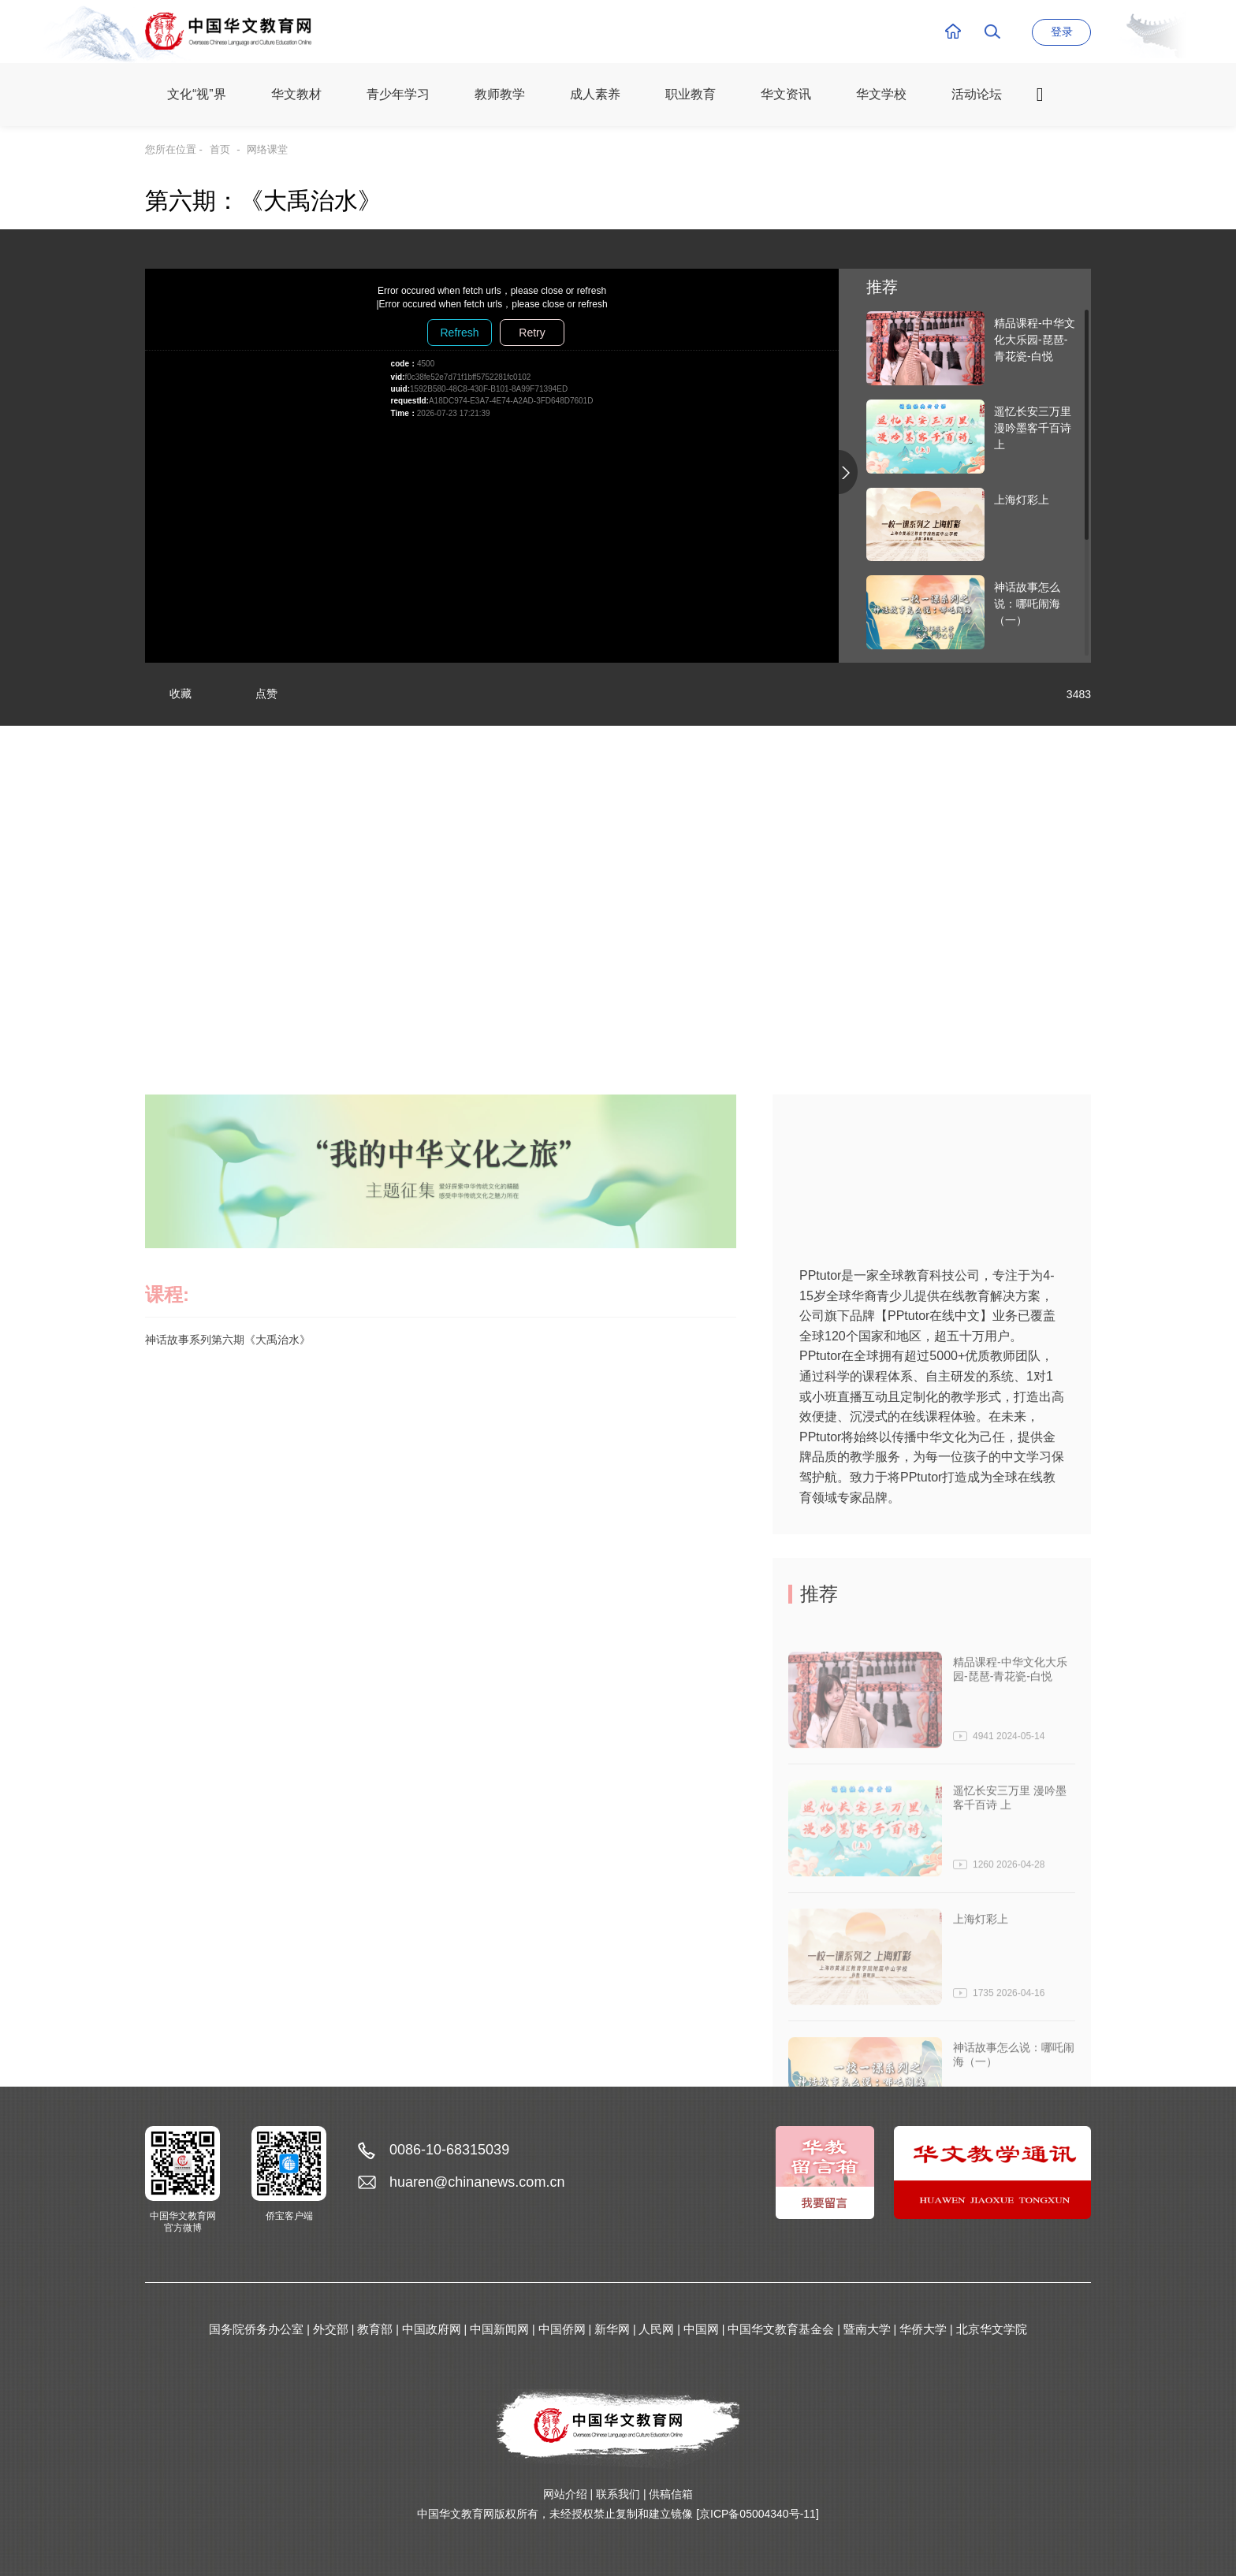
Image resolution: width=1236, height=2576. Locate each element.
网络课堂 (267, 149)
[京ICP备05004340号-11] (757, 2513)
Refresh (459, 332)
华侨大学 (923, 2329)
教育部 (375, 2329)
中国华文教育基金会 (781, 2329)
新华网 (612, 2329)
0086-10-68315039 (449, 2150)
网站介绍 (565, 2494)
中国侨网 (562, 2329)
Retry (532, 332)
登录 (1062, 31)
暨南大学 (867, 2329)
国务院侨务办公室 (256, 2329)
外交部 (330, 2329)
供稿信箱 (671, 2494)
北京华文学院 (991, 2329)
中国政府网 (431, 2329)
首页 (220, 149)
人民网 (656, 2329)
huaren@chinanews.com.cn (476, 2182)
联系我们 (618, 2494)
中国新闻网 (499, 2329)
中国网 (701, 2329)
